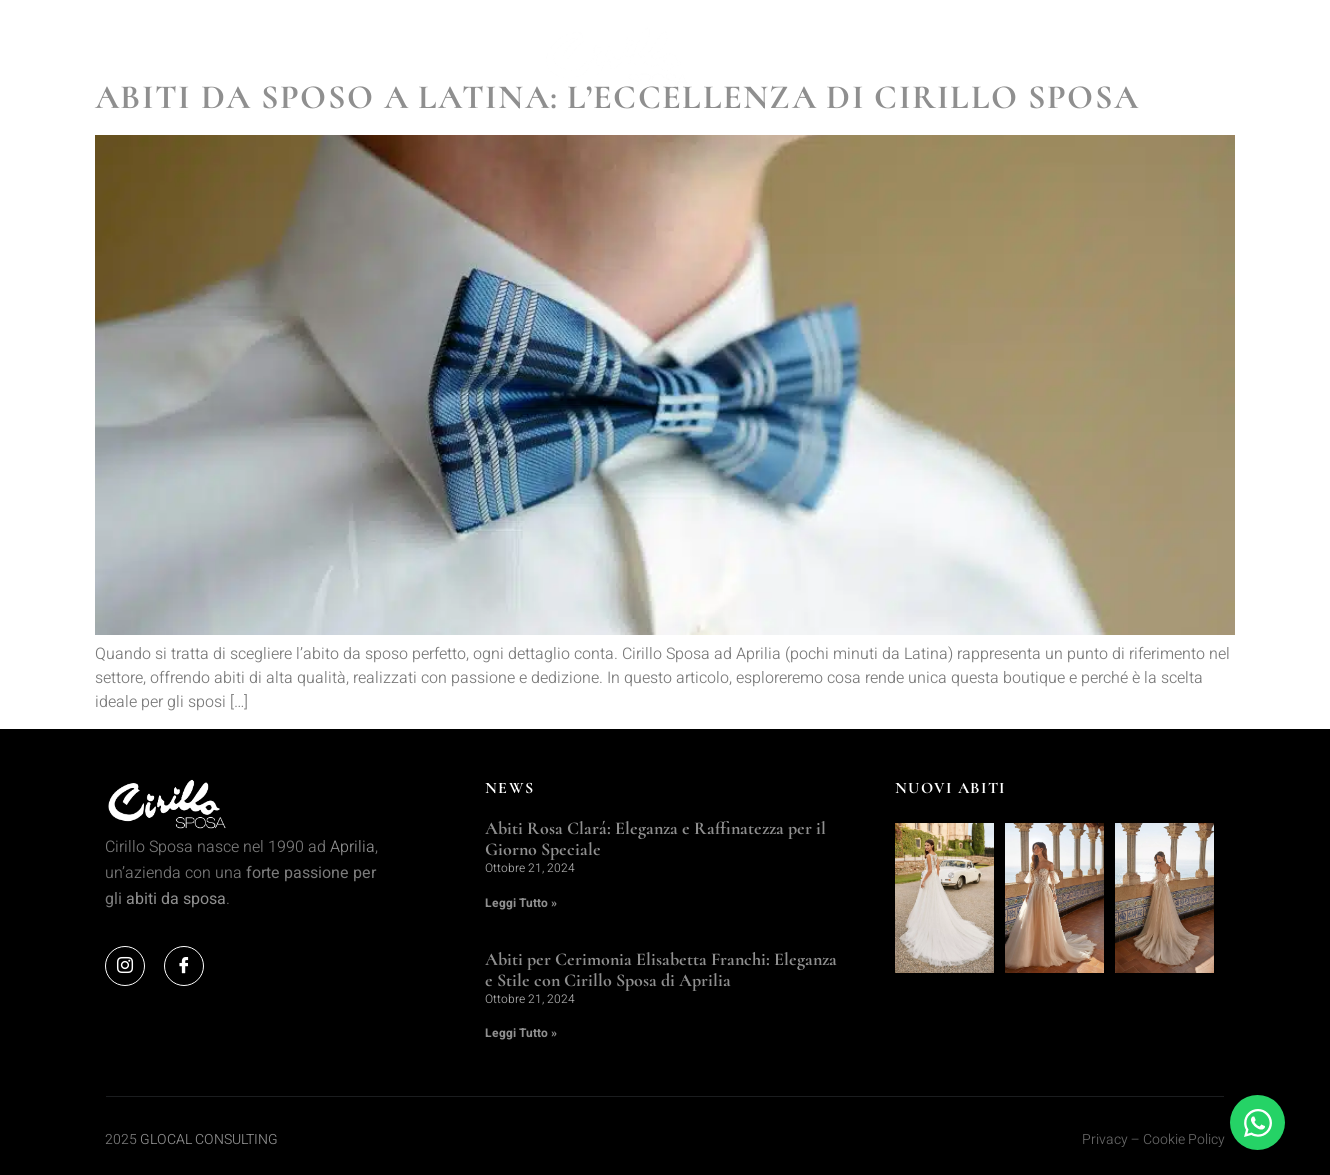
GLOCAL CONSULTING (209, 1139)
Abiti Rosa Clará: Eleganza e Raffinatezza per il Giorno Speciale (655, 839)
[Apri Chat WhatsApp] (1257, 1122)
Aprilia (352, 847)
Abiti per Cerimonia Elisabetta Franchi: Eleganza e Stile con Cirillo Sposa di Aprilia (661, 970)
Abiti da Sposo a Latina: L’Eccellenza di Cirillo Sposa (617, 97)
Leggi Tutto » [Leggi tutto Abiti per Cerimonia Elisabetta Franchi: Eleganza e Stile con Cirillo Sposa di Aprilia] (521, 1033)
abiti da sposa (176, 899)
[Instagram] (125, 966)
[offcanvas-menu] (1208, 57)
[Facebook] (184, 966)
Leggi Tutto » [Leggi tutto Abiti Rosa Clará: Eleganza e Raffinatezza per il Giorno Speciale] (521, 903)
